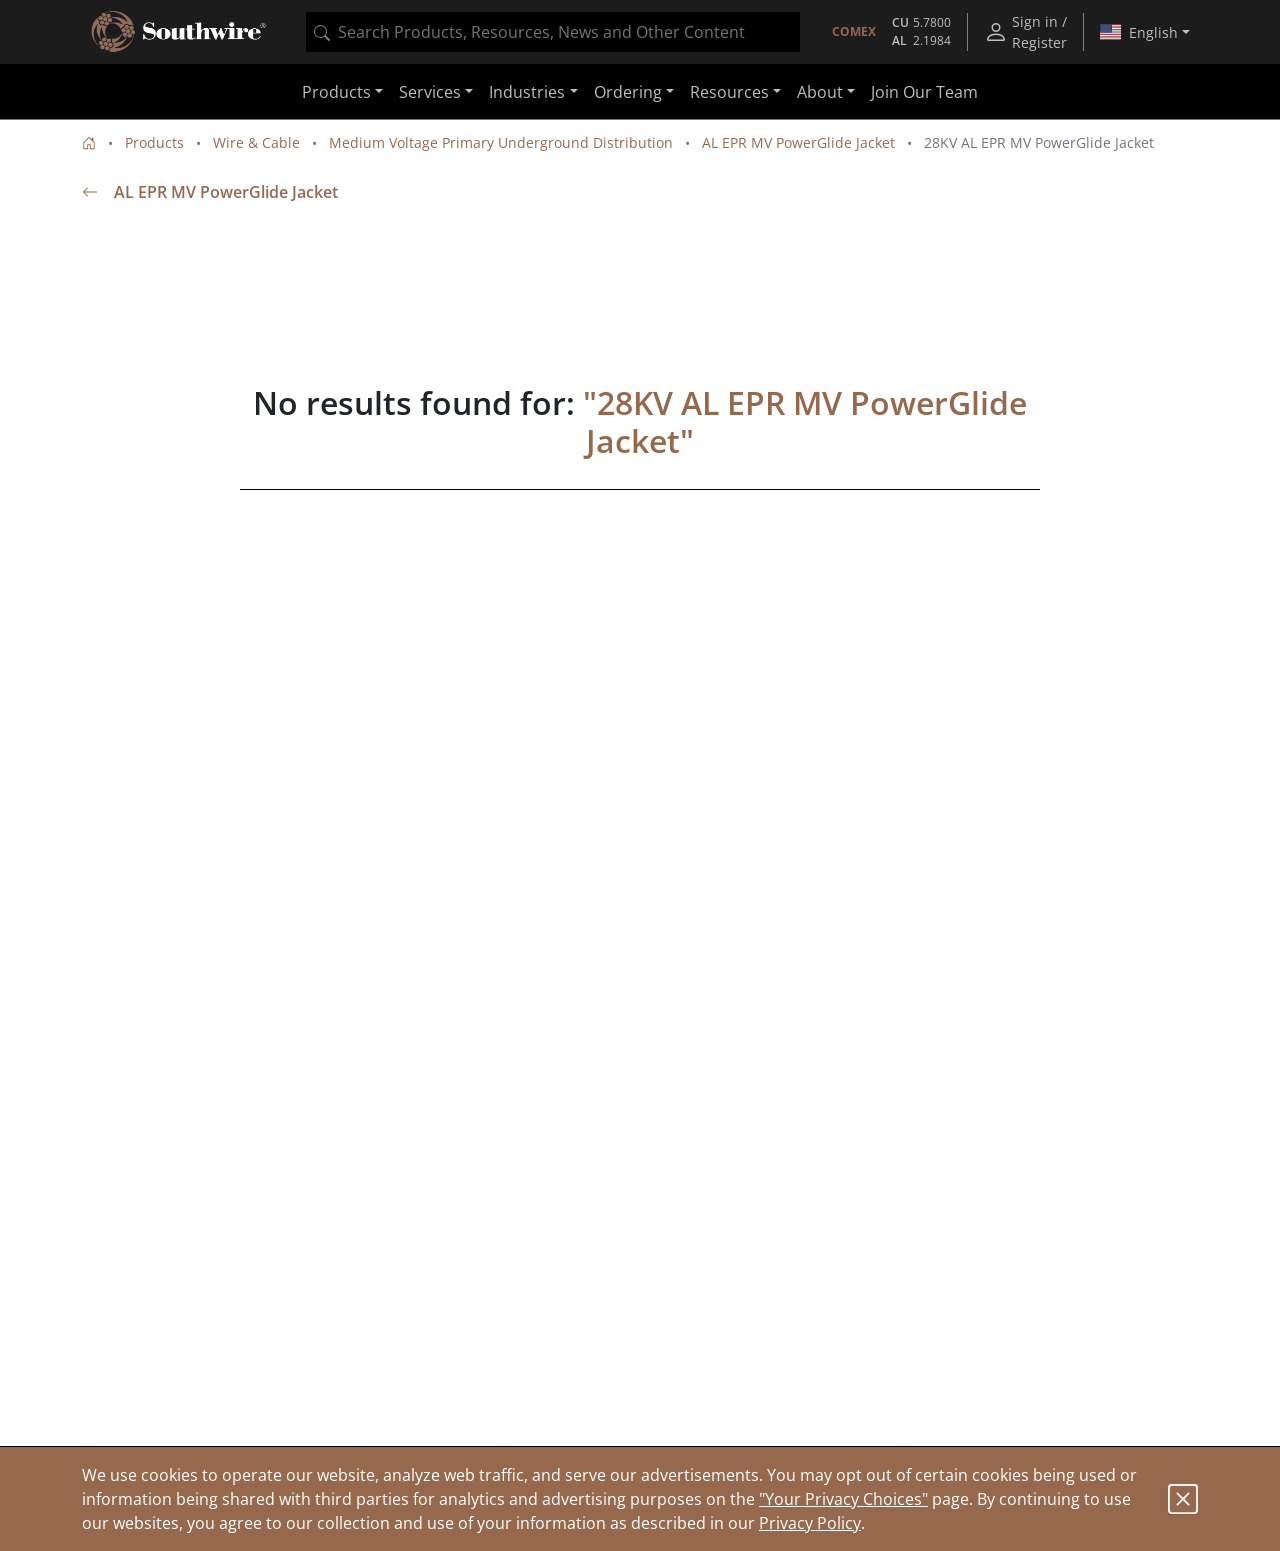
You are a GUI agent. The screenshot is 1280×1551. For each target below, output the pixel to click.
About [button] (820, 92)
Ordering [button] (628, 92)
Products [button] (336, 92)
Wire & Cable (256, 142)
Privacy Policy (810, 1523)
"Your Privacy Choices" (843, 1499)
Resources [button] (729, 92)
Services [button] (430, 92)
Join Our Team (924, 92)
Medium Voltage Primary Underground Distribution (501, 142)
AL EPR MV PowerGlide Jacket (798, 142)
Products (154, 142)
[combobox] (553, 32)
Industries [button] (527, 92)
